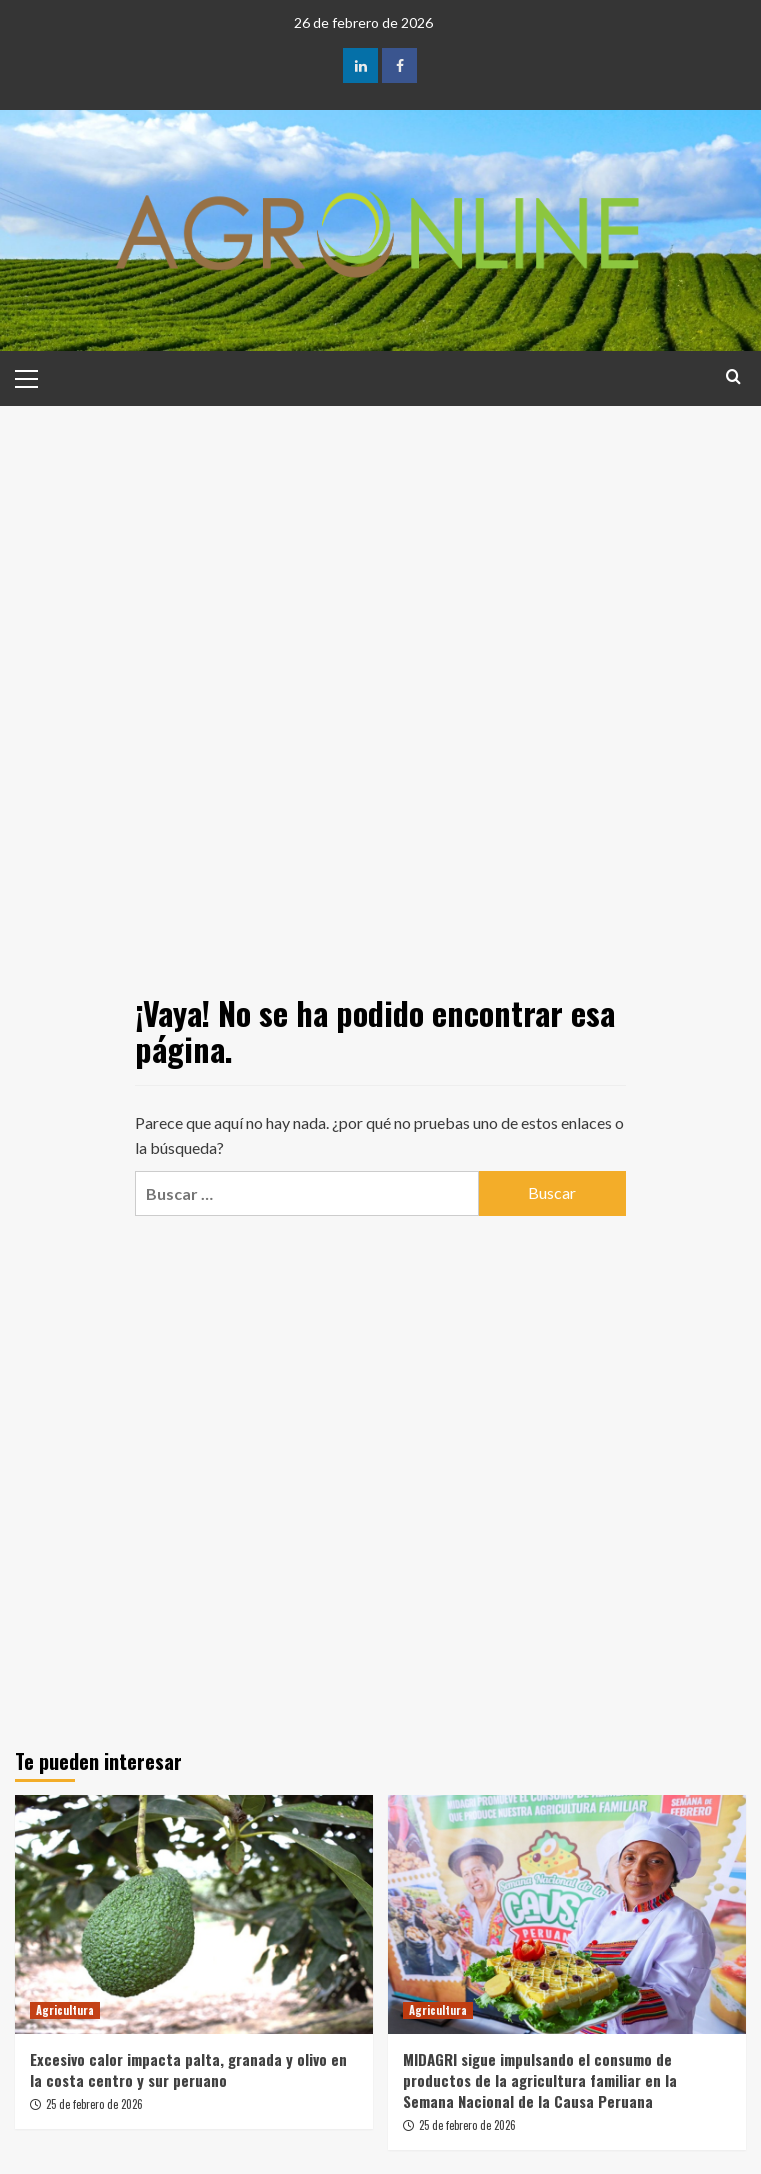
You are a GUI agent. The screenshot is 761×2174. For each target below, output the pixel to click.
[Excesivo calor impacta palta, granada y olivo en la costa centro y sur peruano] (194, 1914)
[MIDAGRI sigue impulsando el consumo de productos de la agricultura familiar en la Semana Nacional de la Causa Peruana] (567, 1914)
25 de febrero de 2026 (94, 2104)
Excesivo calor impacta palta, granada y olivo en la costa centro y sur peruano (188, 2069)
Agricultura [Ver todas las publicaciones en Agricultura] (65, 2010)
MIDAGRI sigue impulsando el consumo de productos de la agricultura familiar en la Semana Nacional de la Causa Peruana (540, 2080)
